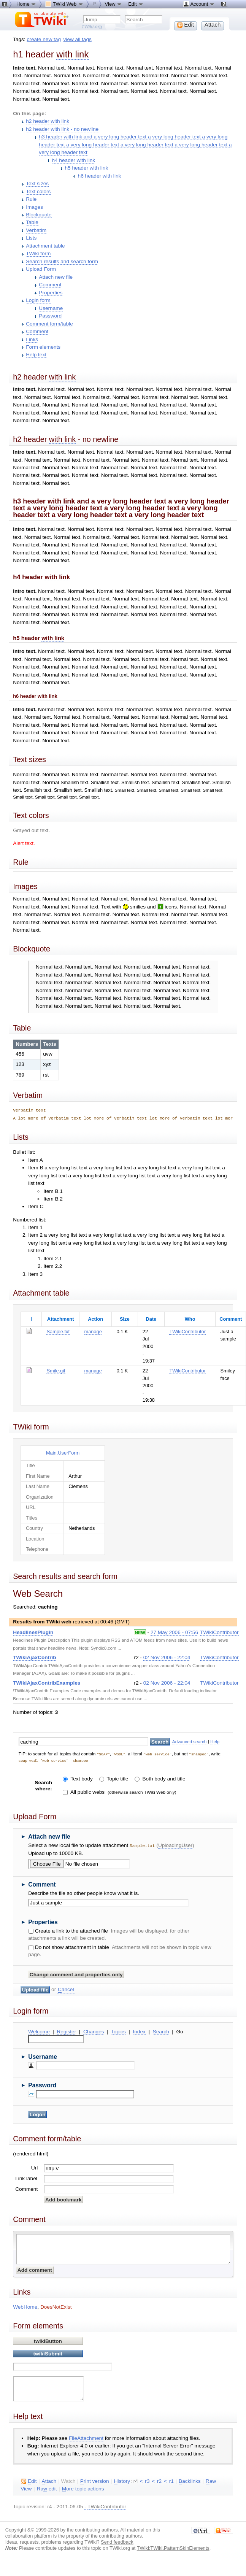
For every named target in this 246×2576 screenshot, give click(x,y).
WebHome (25, 2306)
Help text (36, 354)
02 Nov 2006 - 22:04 (166, 1657)
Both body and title (163, 1778)
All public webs (87, 1792)
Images (34, 207)
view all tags (77, 39)
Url (34, 2166)
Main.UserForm (62, 1453)
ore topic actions (83, 2488)
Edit (135, 4)
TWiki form (38, 253)
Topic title (116, 1778)
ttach (49, 2480)
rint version (94, 2480)
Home (26, 4)
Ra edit (47, 2488)
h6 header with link (99, 176)
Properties (50, 292)
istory (122, 2480)
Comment (50, 284)
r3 (147, 2480)
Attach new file (56, 277)
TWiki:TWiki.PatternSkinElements (173, 2547)
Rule (31, 199)
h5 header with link (86, 168)
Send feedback (117, 2541)
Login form (38, 300)
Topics (118, 2030)
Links (32, 339)
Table (32, 222)
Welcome (39, 2030)
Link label (26, 2177)
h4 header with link (73, 160)
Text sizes (37, 183)
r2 (159, 2480)
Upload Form (41, 269)
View (113, 4)
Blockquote (39, 215)
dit (29, 2480)
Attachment (60, 1319)
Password (50, 316)
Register (66, 2030)
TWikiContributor (187, 1331)
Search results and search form (62, 261)
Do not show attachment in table (72, 1946)
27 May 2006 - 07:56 (174, 1632)
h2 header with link (47, 121)
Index (139, 2030)
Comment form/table (49, 324)
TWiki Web (64, 4)
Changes (93, 2030)
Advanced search (189, 1741)
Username (51, 308)
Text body (81, 1778)
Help (214, 1741)
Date (151, 1319)
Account (199, 4)
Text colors (38, 191)
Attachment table (45, 246)
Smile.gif (55, 1371)
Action (95, 1319)
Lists (31, 238)
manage (93, 1331)
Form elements (43, 347)
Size (125, 1319)
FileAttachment (86, 2437)
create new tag (44, 39)
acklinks (190, 2480)
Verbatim (36, 230)
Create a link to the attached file (71, 1930)
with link (72, 54)
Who (190, 1319)
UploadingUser (175, 1845)
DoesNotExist (56, 2306)
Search (161, 2030)
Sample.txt (58, 1331)
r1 (171, 2480)
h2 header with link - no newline (62, 129)
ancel (66, 1988)
